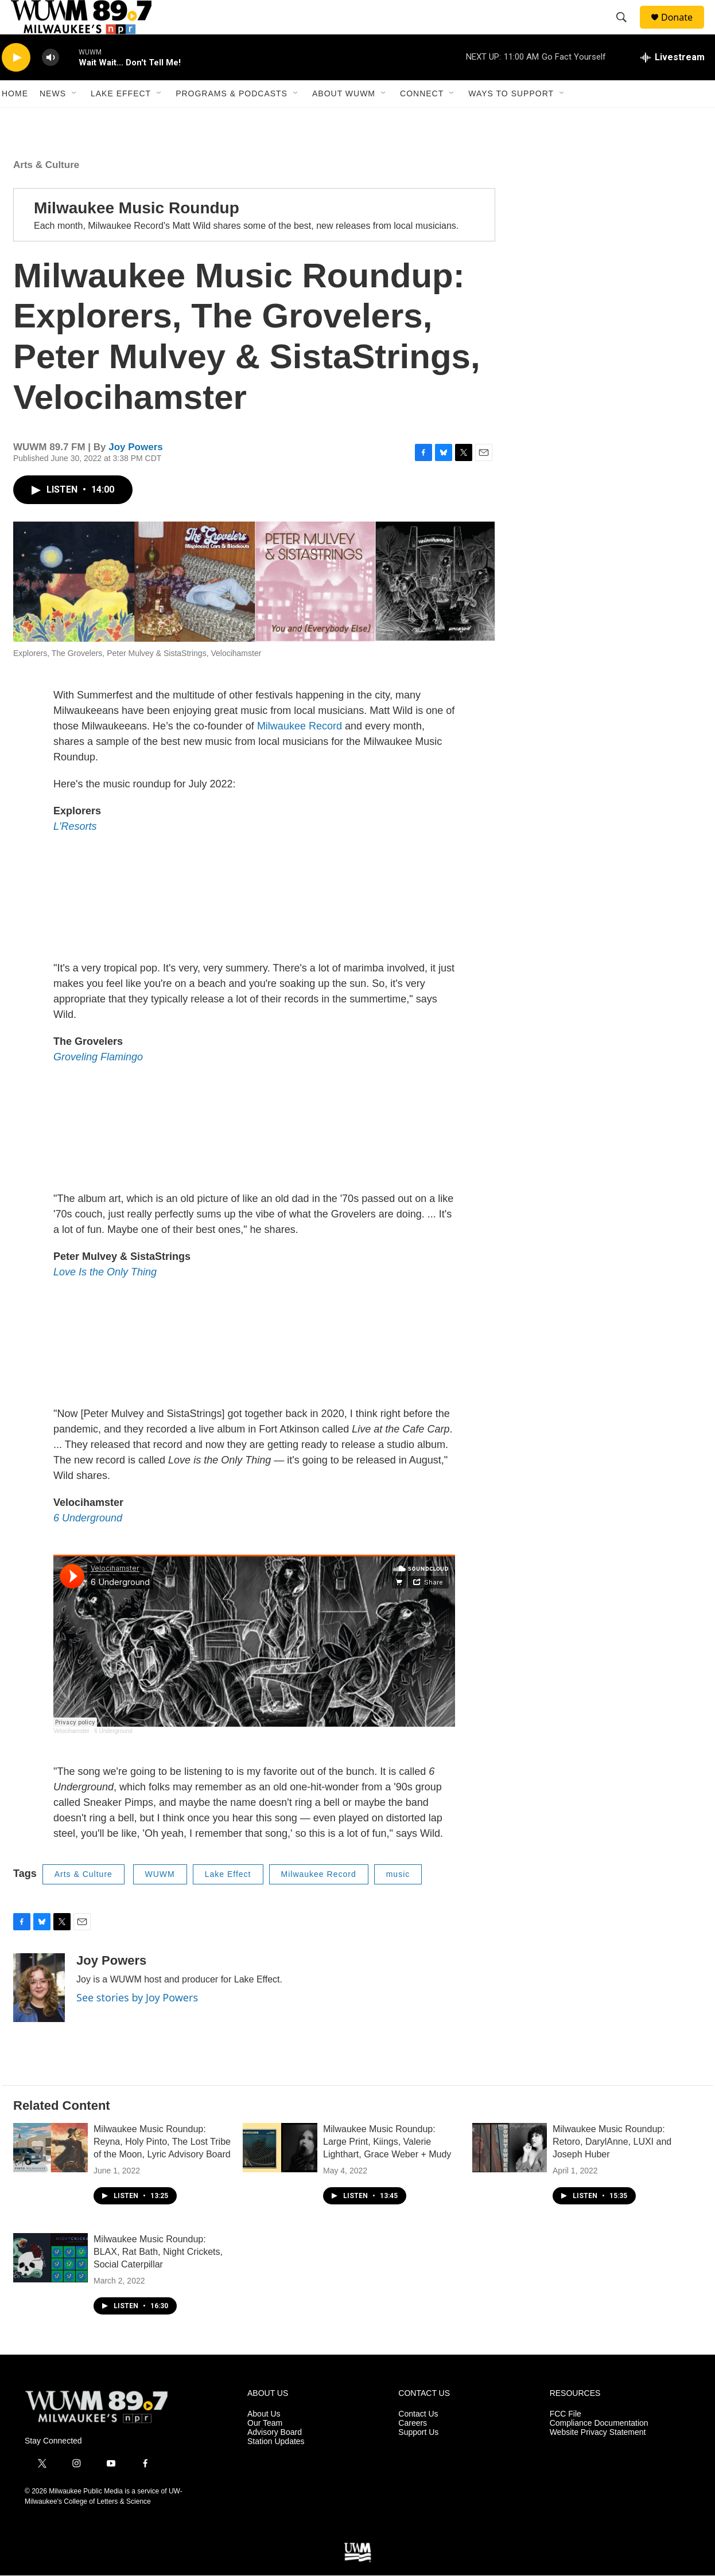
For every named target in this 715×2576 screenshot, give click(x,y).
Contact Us (418, 2440)
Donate (684, 30)
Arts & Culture (46, 190)
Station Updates (276, 2467)
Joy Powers (135, 472)
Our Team (264, 2449)
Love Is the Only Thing (105, 1297)
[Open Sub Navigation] (74, 119)
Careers (412, 2449)
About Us (264, 2440)
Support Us (418, 2458)
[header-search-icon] (627, 30)
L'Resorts (74, 852)
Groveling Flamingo (98, 1082)
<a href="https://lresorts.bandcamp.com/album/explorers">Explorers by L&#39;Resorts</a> (254, 923)
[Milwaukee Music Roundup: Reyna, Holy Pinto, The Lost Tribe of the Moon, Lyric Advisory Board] (50, 2173)
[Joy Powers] (39, 2013)
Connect (422, 119)
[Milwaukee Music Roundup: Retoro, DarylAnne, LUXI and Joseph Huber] (509, 2173)
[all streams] (672, 83)
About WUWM (343, 119)
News (53, 119)
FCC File (565, 2440)
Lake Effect (121, 119)
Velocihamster (71, 1757)
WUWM (160, 1899)
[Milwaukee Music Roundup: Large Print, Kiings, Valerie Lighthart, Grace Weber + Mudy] (280, 2173)
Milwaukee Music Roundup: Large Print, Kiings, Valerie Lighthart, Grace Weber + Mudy (387, 2167)
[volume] (50, 83)
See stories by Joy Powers (137, 2023)
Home (15, 119)
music (398, 1899)
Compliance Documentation (599, 2449)
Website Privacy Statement (598, 2458)
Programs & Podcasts (231, 119)
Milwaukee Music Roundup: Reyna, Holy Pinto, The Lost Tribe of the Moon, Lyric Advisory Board (162, 2167)
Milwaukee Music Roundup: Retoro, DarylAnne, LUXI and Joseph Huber (612, 2167)
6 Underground (87, 1543)
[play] (16, 83)
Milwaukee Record (299, 752)
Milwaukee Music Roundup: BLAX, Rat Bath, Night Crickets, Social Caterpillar (158, 2277)
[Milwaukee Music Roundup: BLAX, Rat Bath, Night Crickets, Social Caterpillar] (50, 2283)
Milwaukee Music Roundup (136, 234)
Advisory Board (274, 2458)
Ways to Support (511, 119)
